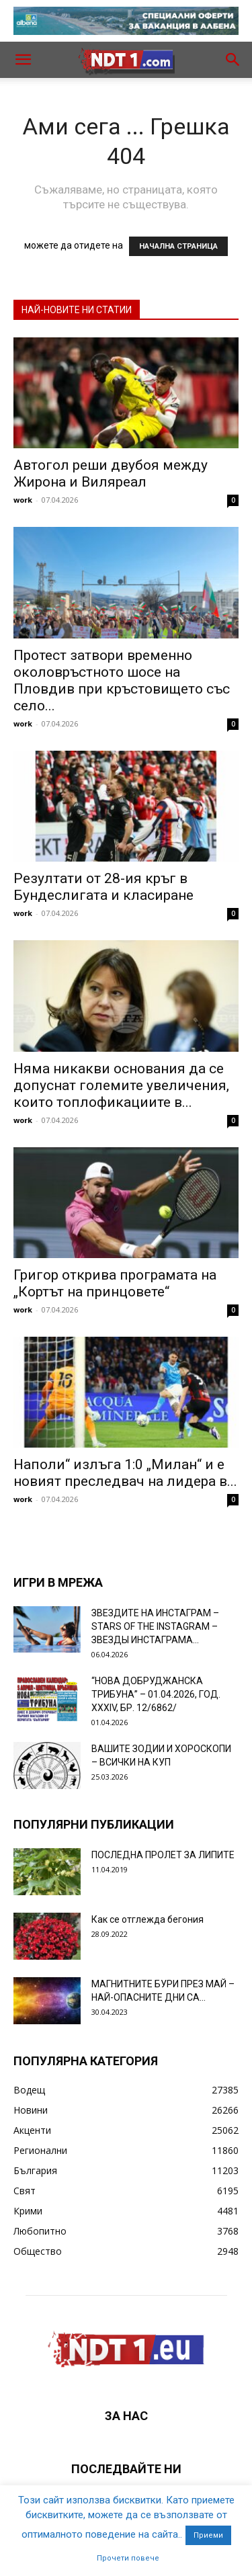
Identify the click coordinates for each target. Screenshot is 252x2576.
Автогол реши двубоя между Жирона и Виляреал (110, 473)
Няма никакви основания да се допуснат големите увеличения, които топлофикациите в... (121, 1085)
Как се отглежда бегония (147, 1919)
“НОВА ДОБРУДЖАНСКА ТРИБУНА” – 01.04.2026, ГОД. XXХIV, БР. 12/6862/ (155, 1694)
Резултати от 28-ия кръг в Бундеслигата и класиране (103, 886)
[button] (22, 60)
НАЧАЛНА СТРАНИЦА (178, 246)
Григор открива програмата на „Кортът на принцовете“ (114, 1283)
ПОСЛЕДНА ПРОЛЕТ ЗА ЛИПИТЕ (163, 1855)
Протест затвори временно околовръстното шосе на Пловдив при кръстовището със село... (121, 680)
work (22, 500)
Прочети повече (128, 2558)
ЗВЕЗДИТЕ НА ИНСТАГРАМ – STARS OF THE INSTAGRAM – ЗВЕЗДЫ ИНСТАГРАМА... (155, 1626)
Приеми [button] (208, 2535)
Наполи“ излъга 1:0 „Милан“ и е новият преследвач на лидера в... (125, 1472)
